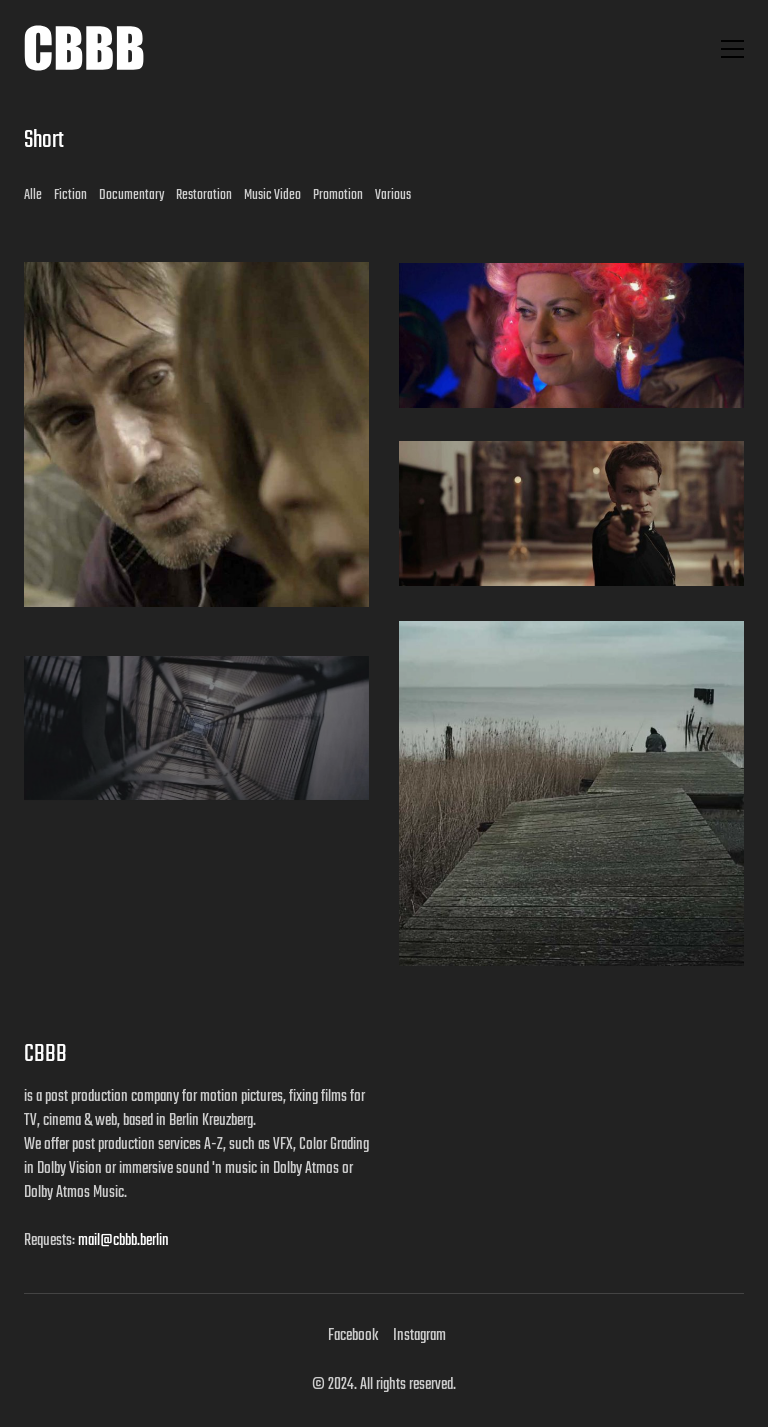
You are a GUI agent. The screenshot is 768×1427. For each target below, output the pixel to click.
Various (393, 195)
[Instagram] (419, 1336)
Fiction (70, 195)
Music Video (272, 195)
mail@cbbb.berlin (123, 1241)
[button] (732, 49)
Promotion (338, 195)
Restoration (204, 195)
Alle (33, 195)
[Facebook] (353, 1336)
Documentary (131, 195)
